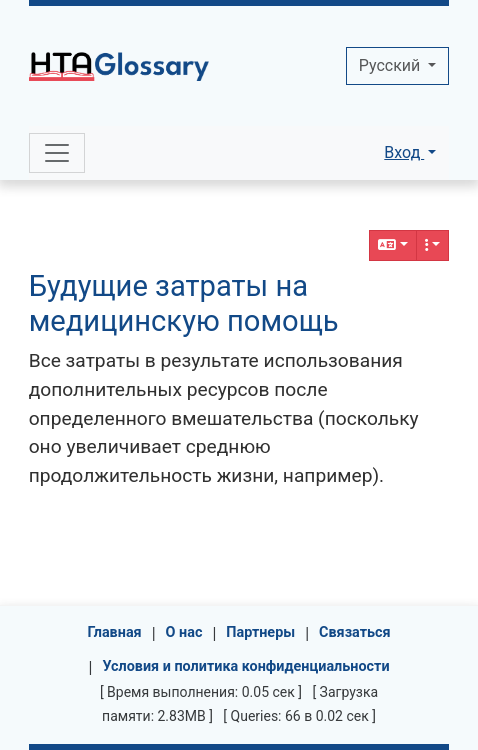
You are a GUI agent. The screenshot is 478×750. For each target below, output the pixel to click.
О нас (184, 632)
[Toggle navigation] (57, 153)
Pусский (391, 65)
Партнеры (260, 632)
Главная (114, 632)
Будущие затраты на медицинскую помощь (184, 303)
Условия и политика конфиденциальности (245, 666)
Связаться (355, 632)
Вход (404, 152)
